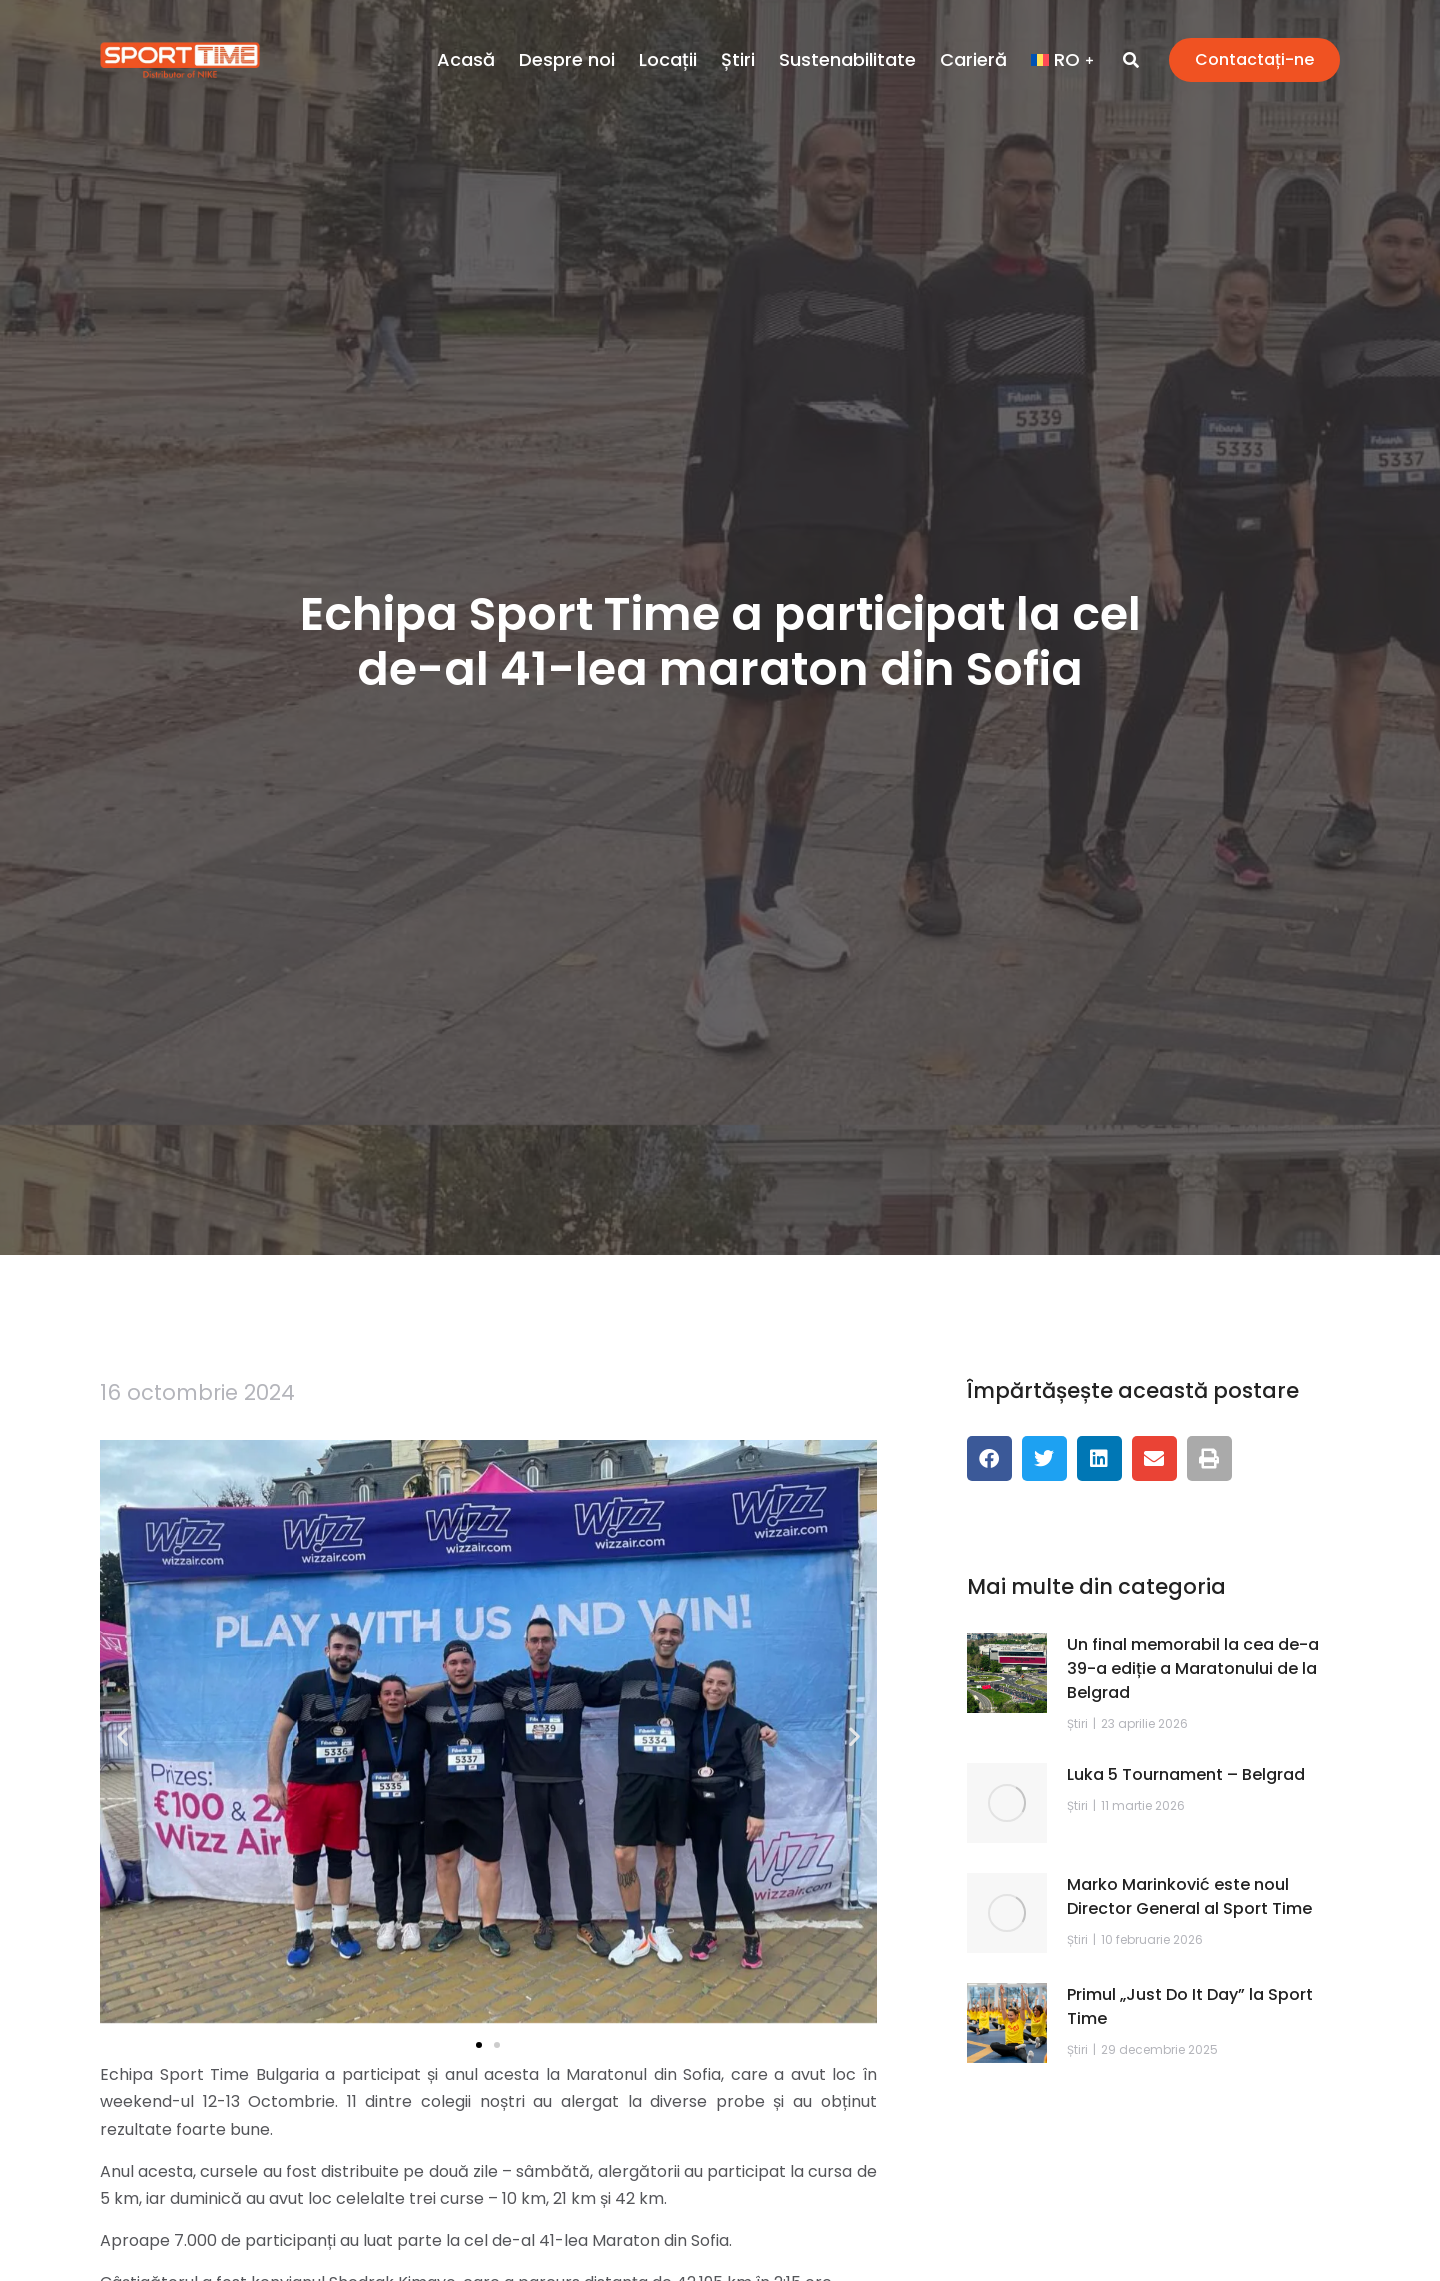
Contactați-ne (1254, 59)
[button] (122, 1735)
